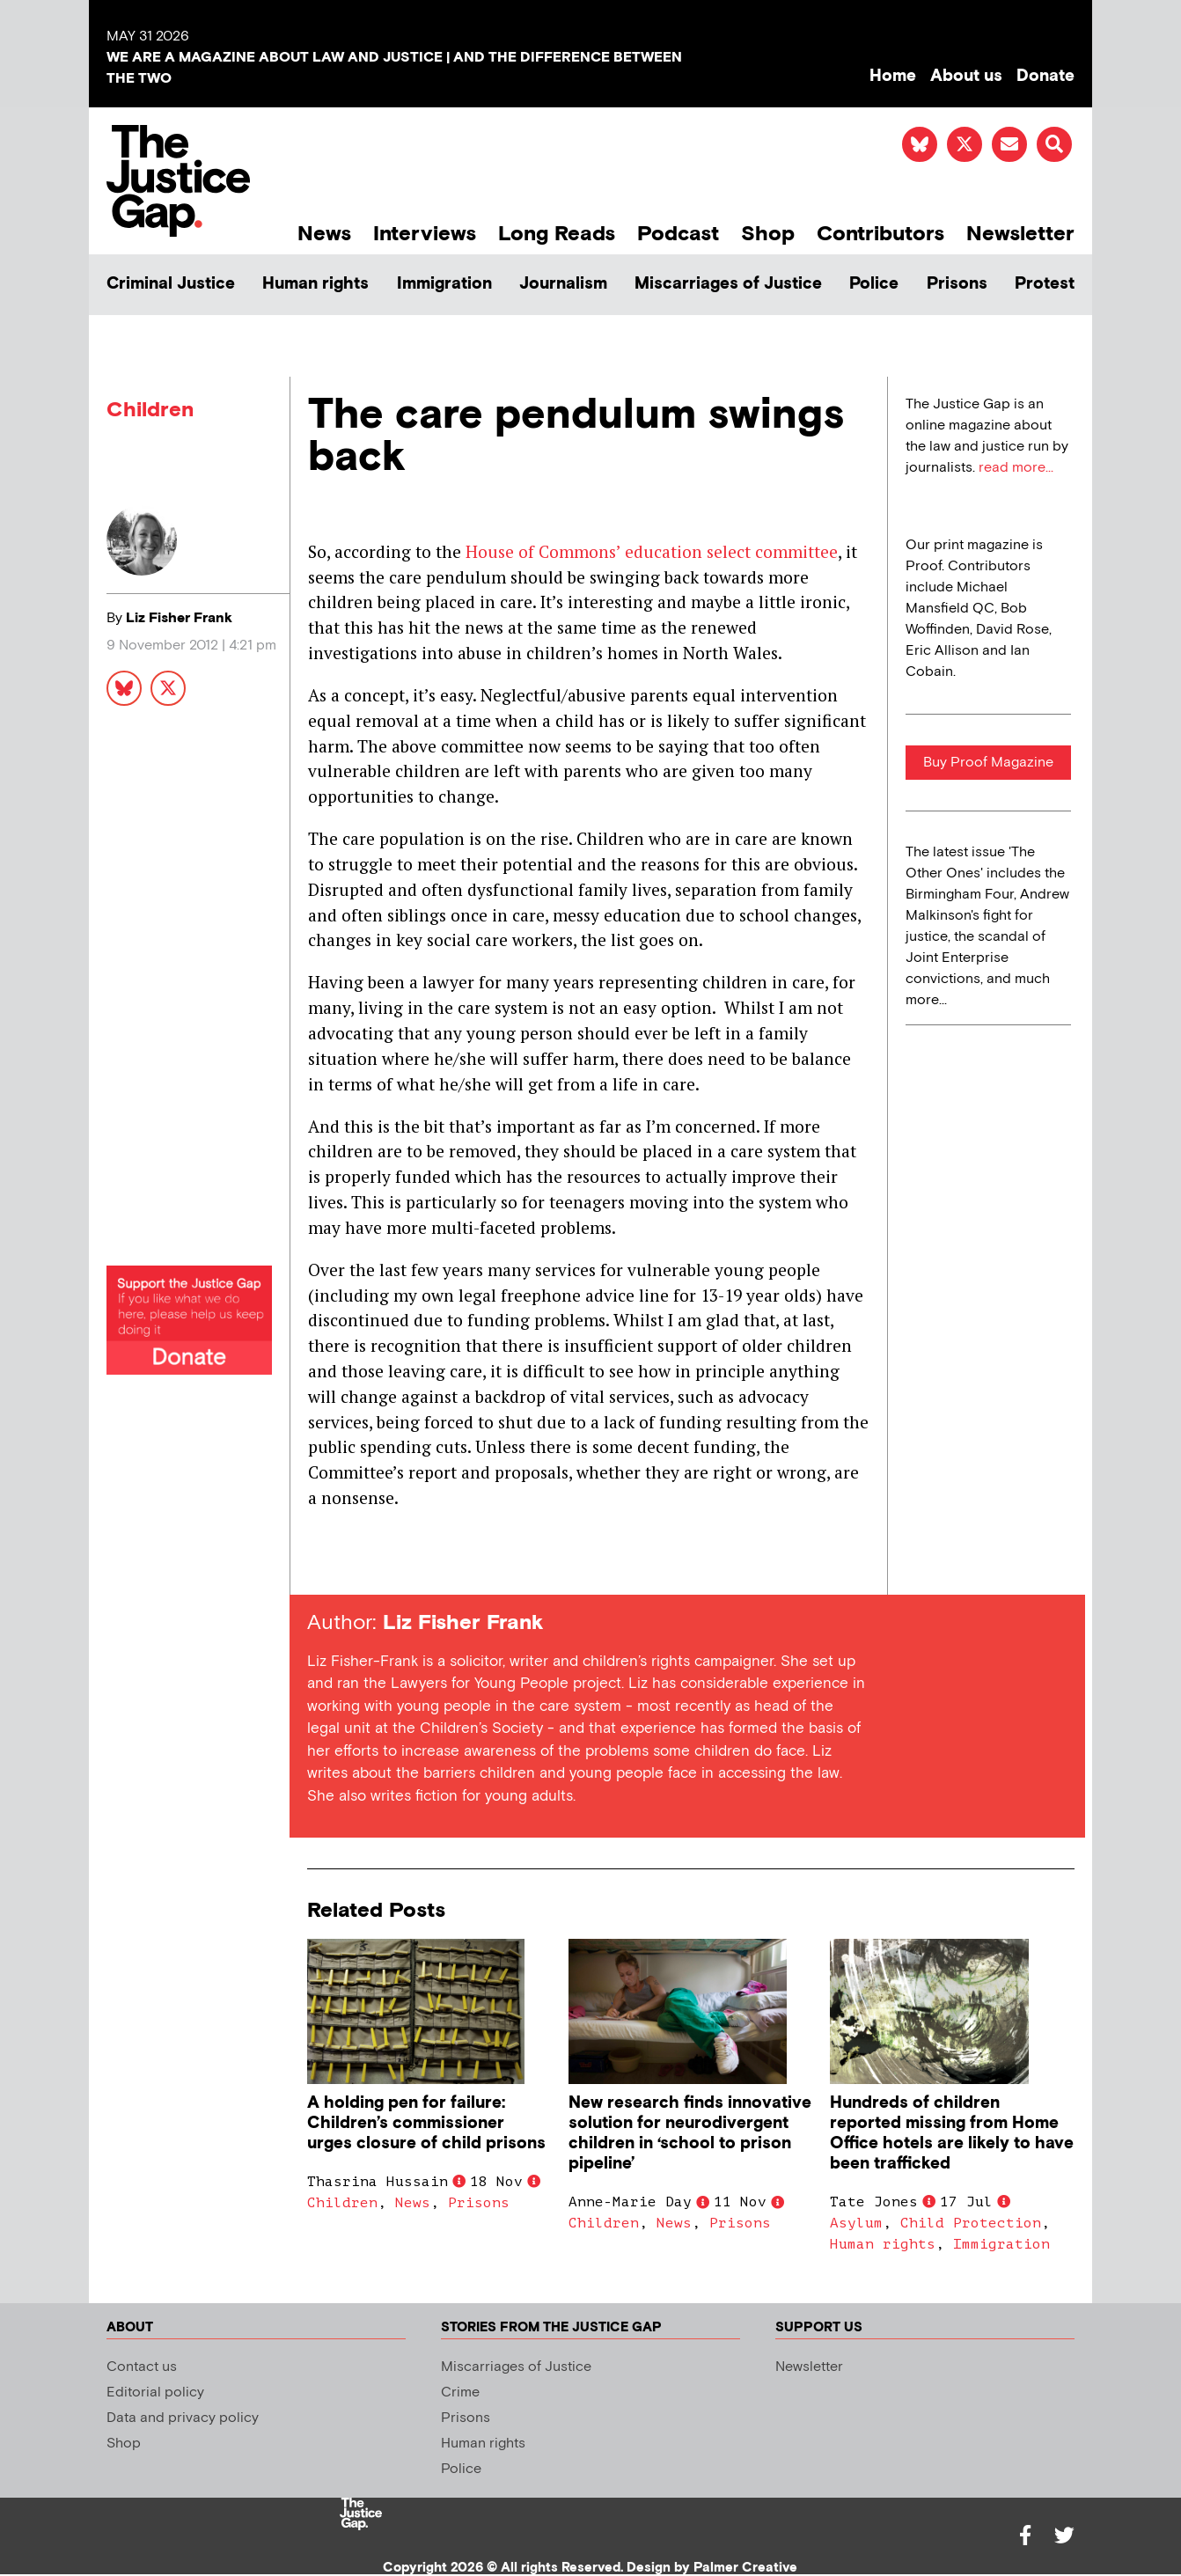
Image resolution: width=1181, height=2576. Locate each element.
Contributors (880, 233)
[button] (1054, 144)
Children (150, 409)
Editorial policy (155, 2392)
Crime (460, 2392)
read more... (1016, 468)
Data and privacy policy (182, 2418)
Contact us (141, 2367)
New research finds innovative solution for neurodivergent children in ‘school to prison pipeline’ (689, 2133)
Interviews (424, 233)
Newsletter (1020, 233)
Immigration (444, 284)
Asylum (856, 2223)
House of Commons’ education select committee (652, 551)
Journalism (563, 284)
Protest (1045, 284)
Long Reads (556, 233)
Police (874, 284)
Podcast (678, 233)
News (324, 233)
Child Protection (970, 2223)
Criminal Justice (170, 284)
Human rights (315, 284)
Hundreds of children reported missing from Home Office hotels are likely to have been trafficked (952, 2133)
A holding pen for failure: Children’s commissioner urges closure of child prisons (426, 2123)
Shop (768, 233)
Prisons (957, 284)
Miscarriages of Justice (728, 284)
